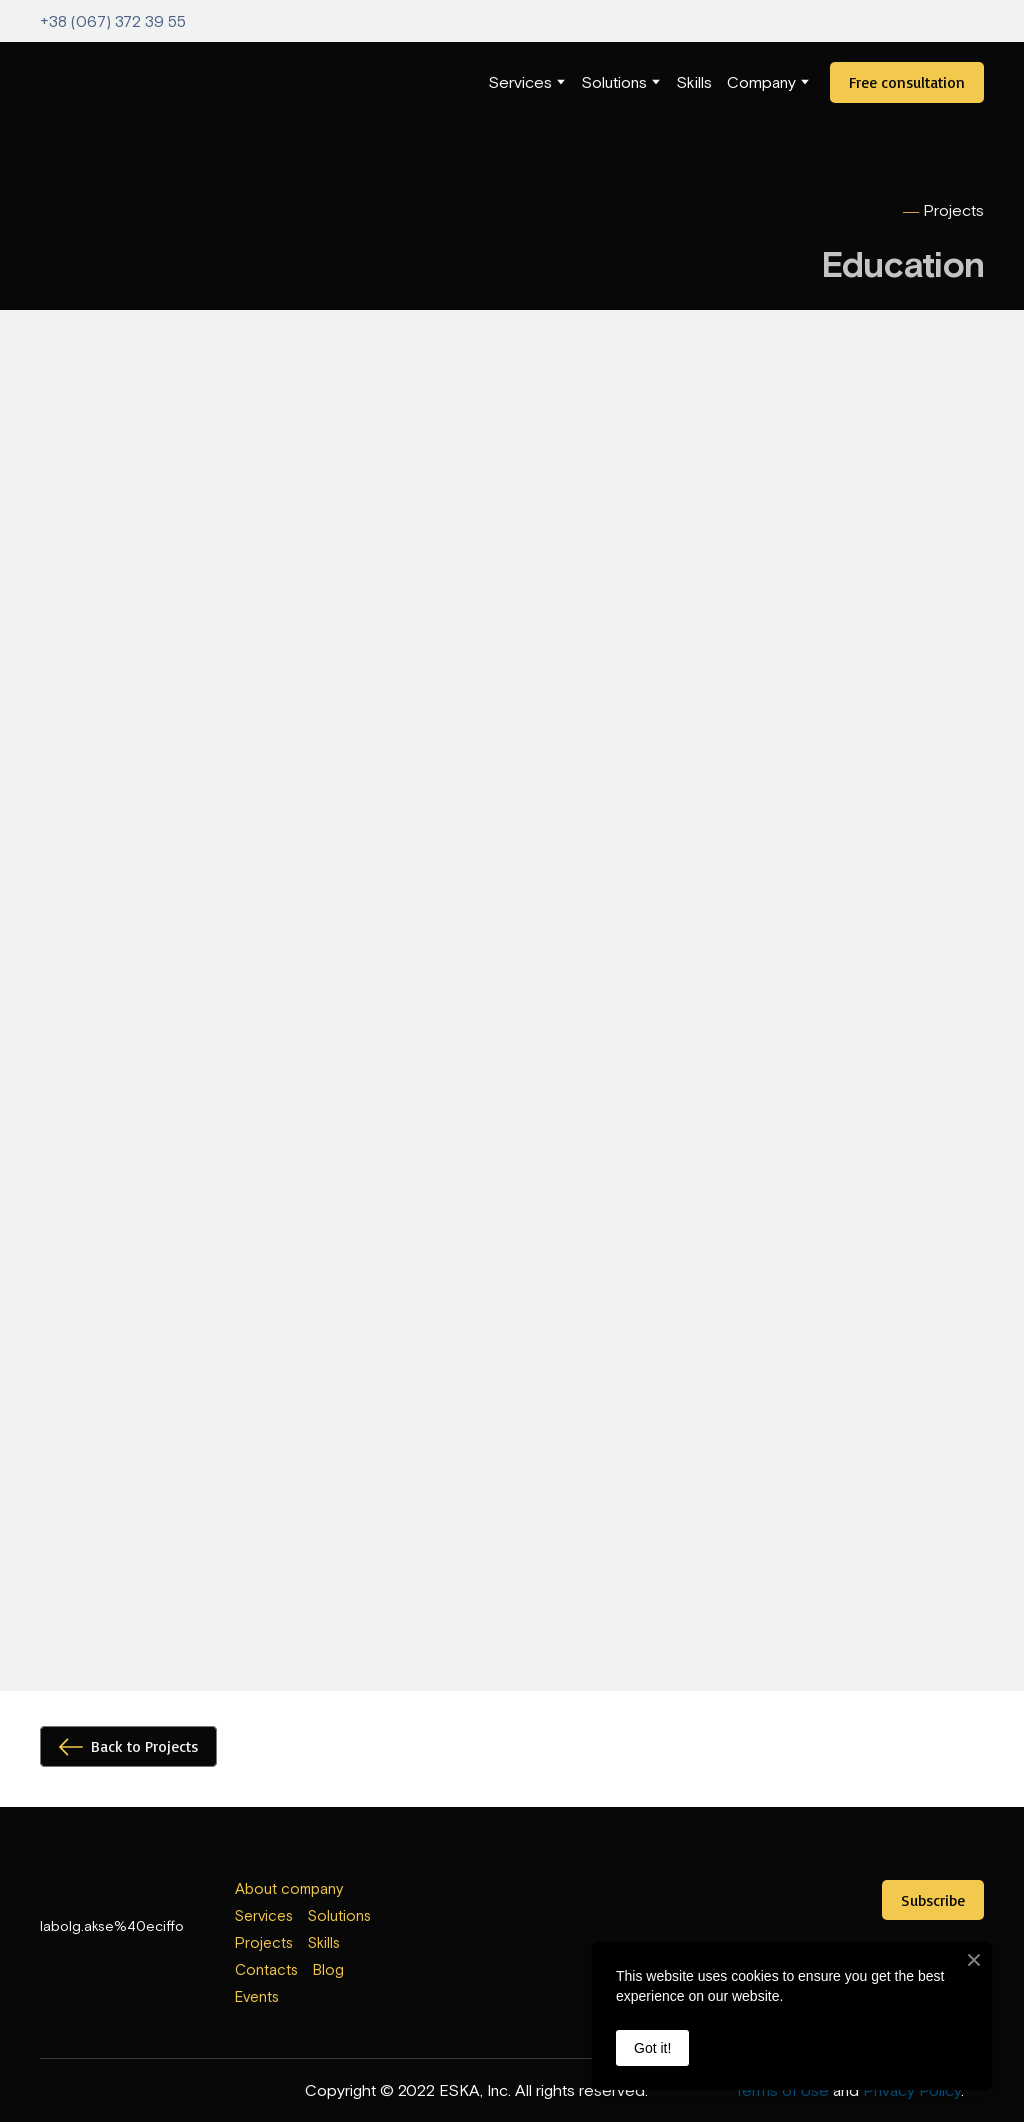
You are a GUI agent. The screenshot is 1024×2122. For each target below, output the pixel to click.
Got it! (652, 2048)
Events (257, 1996)
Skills (694, 82)
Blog (328, 1969)
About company (289, 1888)
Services (520, 82)
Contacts (266, 1969)
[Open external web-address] (512, 1910)
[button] (907, 82)
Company (761, 82)
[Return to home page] (80, 82)
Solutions (614, 82)
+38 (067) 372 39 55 (113, 21)
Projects (264, 1942)
